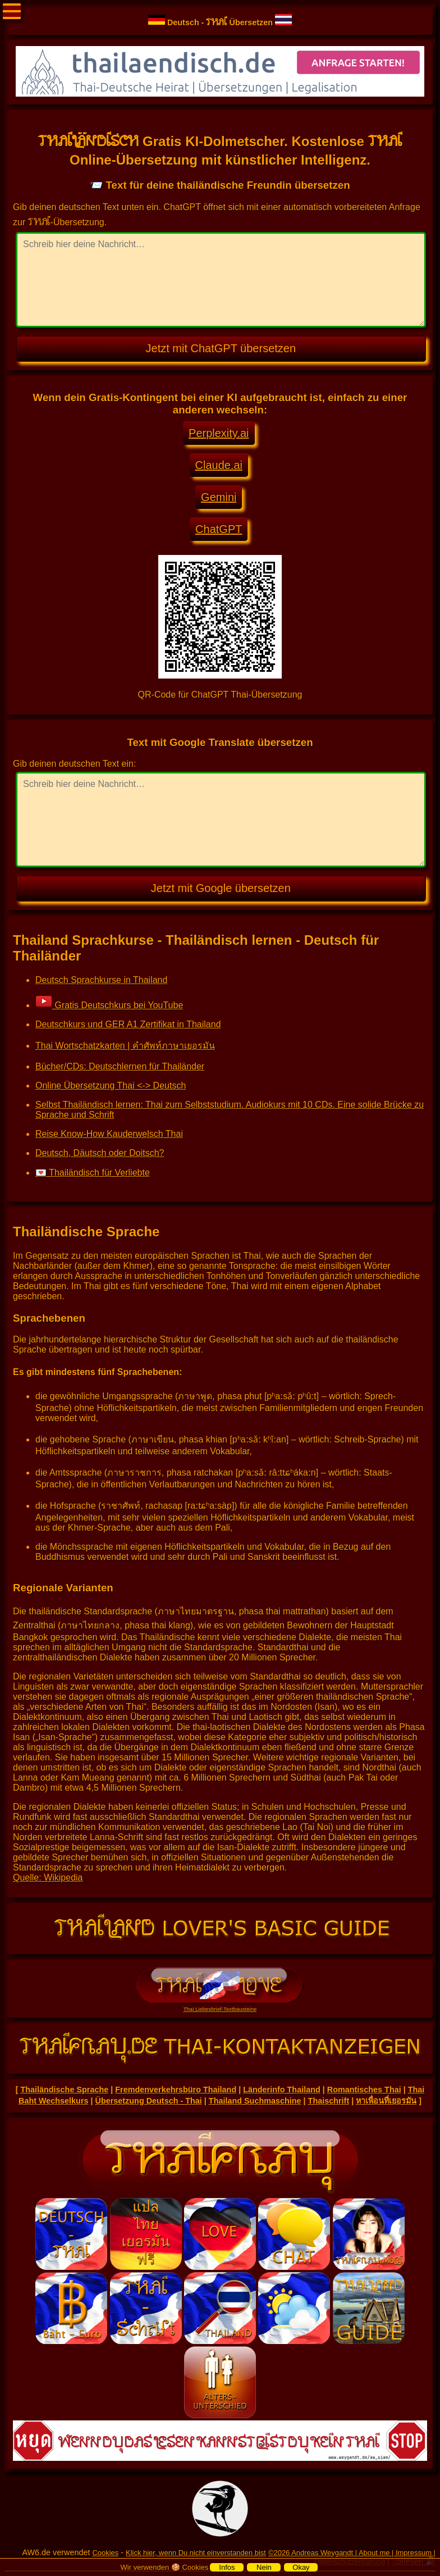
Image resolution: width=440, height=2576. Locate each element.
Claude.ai (219, 465)
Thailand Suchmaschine (255, 2100)
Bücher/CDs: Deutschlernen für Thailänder (119, 1066)
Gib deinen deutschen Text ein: (74, 763)
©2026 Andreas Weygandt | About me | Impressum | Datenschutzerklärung (352, 2557)
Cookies (105, 2552)
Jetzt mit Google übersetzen (221, 888)
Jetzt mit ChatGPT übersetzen (221, 348)
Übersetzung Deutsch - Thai (148, 2100)
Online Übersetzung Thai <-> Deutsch (110, 1085)
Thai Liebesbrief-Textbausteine (220, 2006)
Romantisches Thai (364, 2089)
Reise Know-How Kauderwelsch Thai (109, 1134)
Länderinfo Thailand (281, 2089)
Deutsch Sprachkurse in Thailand (101, 980)
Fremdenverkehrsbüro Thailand (175, 2089)
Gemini (218, 497)
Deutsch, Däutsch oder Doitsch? (99, 1153)
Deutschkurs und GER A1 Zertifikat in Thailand (128, 1024)
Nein (264, 2567)
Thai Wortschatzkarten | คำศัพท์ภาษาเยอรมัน (125, 1045)
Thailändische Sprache (64, 2089)
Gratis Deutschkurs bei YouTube (109, 1005)
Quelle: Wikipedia (48, 1877)
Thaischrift (329, 2100)
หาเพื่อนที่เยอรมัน (386, 2100)
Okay (300, 2567)
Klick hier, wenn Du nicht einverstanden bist (196, 2552)
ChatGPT (218, 529)
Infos (227, 2567)
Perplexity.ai (219, 433)
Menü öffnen (12, 11)
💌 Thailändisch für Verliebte (92, 1172)
